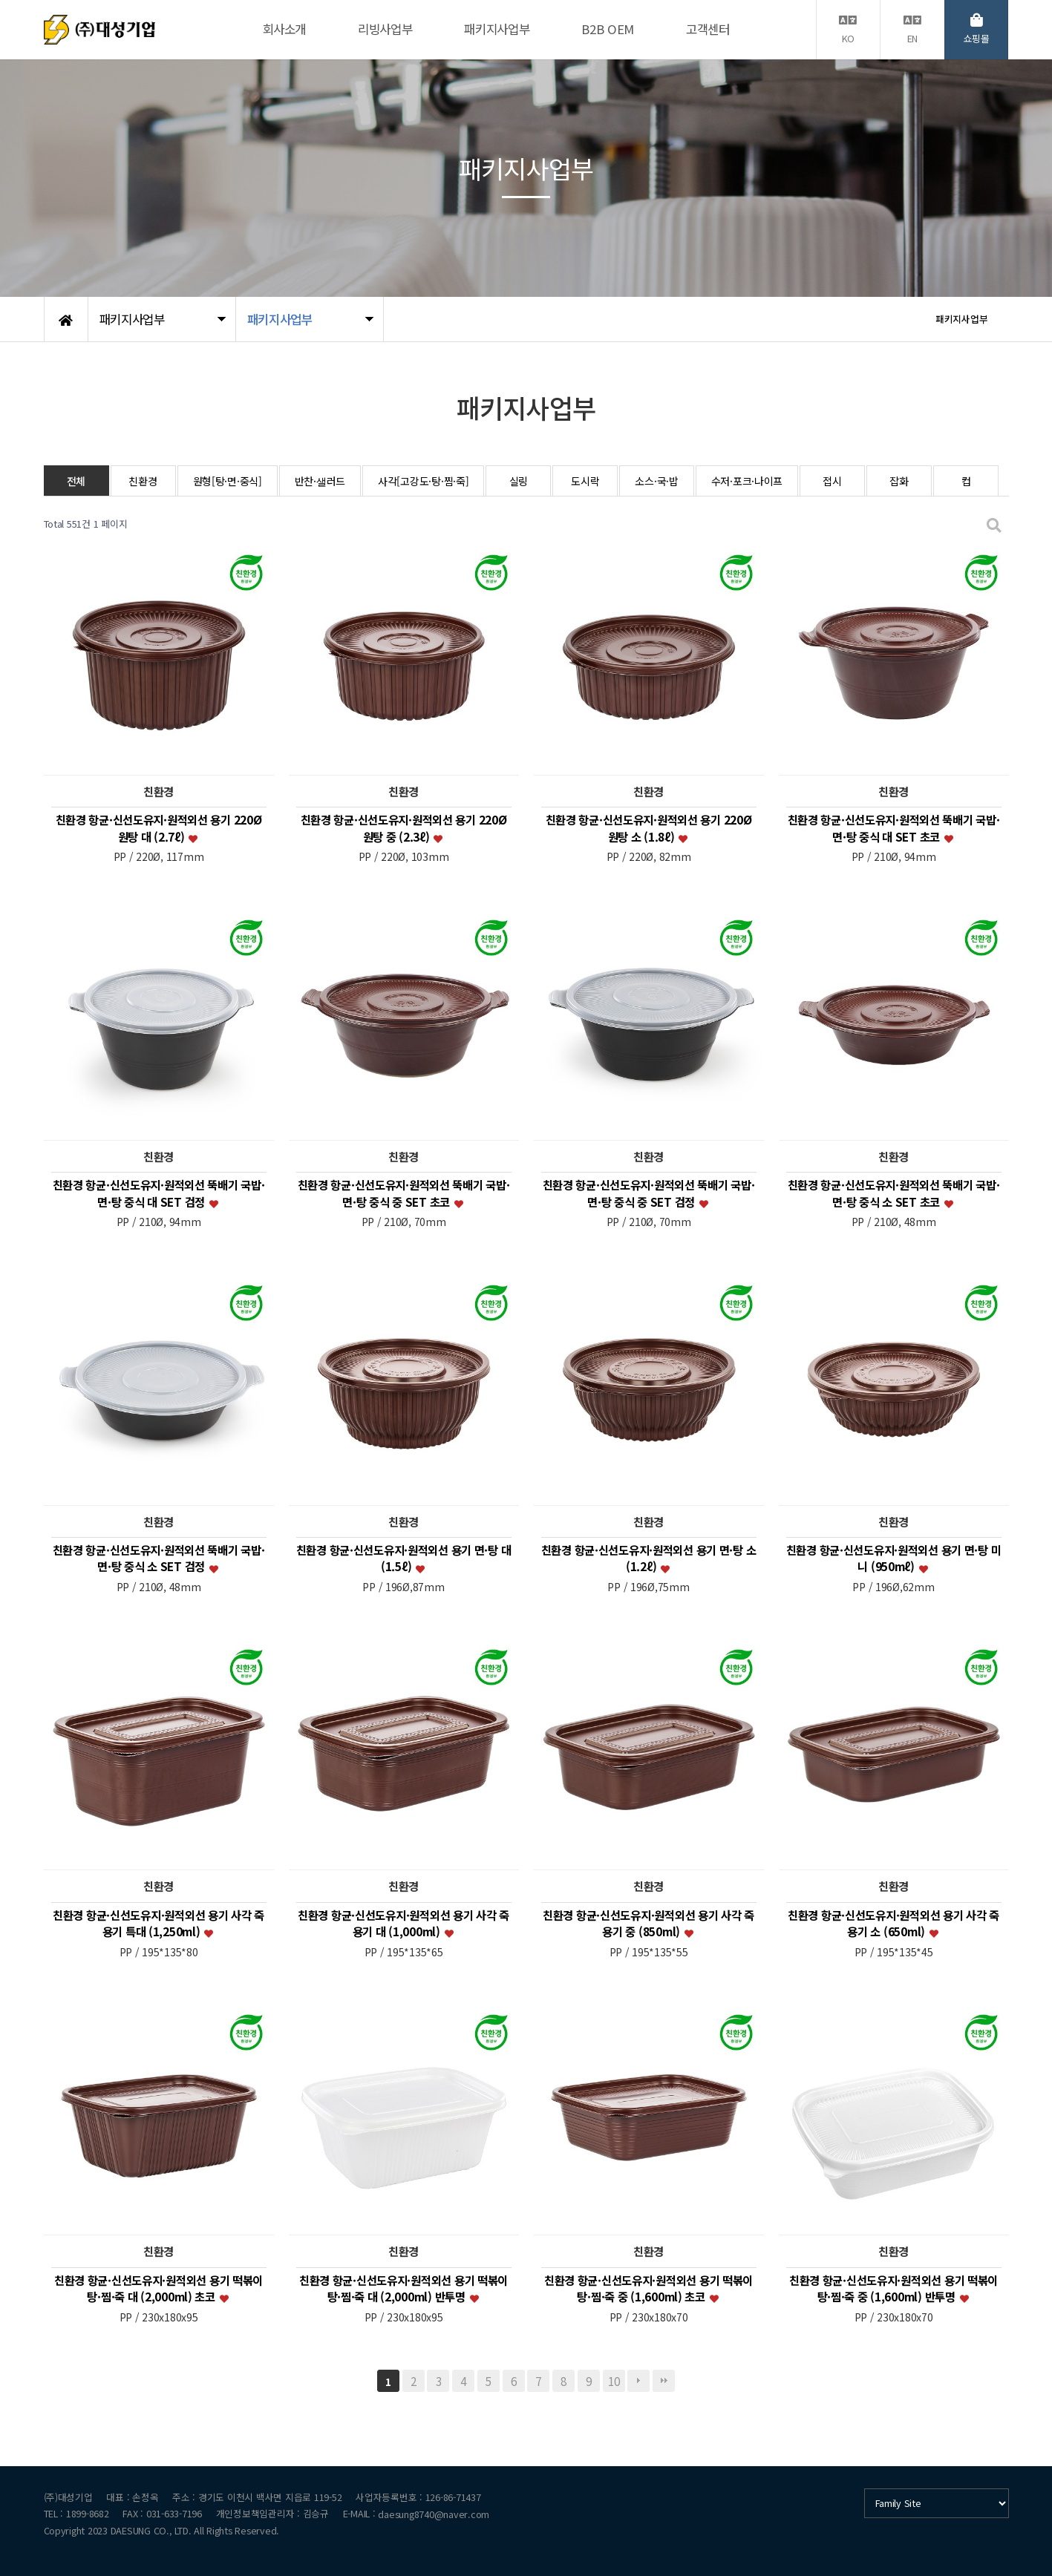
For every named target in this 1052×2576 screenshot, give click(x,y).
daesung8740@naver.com (433, 2514)
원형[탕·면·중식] (227, 480)
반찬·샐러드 (320, 480)
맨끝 (664, 2381)
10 (613, 2381)
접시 (832, 480)
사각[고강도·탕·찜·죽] (423, 480)
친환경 (142, 480)
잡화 (898, 480)
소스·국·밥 (656, 480)
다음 (638, 2381)
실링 (518, 480)
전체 (76, 480)
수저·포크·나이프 (747, 480)
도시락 (585, 480)
